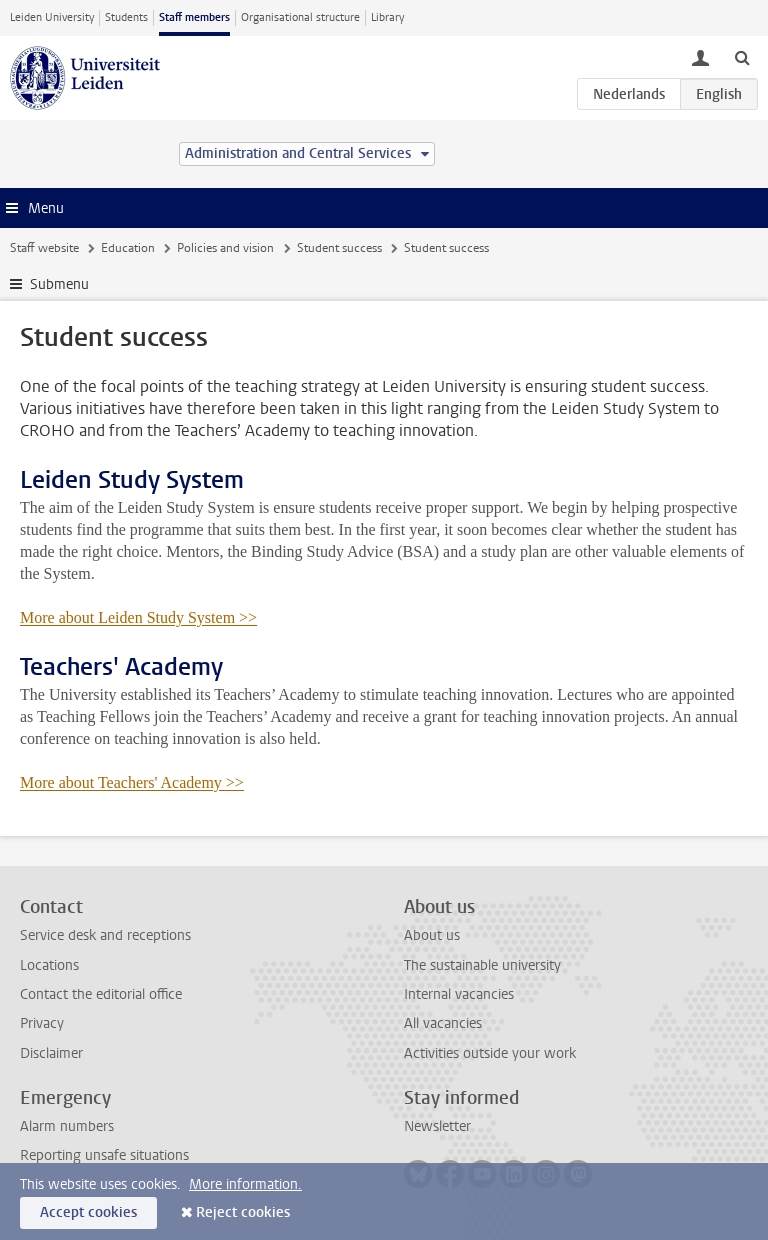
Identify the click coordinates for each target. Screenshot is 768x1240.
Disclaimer (51, 1053)
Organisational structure (300, 17)
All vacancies (443, 1023)
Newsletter (437, 1126)
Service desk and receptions (105, 935)
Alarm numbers (67, 1126)
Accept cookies (88, 1212)
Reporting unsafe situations (104, 1155)
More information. (245, 1184)
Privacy (42, 1023)
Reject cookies (243, 1212)
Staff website (44, 248)
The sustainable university (482, 965)
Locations (49, 965)
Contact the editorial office (101, 994)
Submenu (59, 284)
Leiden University (52, 17)
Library (387, 17)
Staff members (194, 17)
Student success (339, 248)
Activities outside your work (490, 1053)
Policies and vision (225, 248)
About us (432, 935)
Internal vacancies (459, 994)
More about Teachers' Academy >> (132, 782)
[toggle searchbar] (742, 57)
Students (126, 17)
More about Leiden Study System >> (138, 617)
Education (128, 248)
